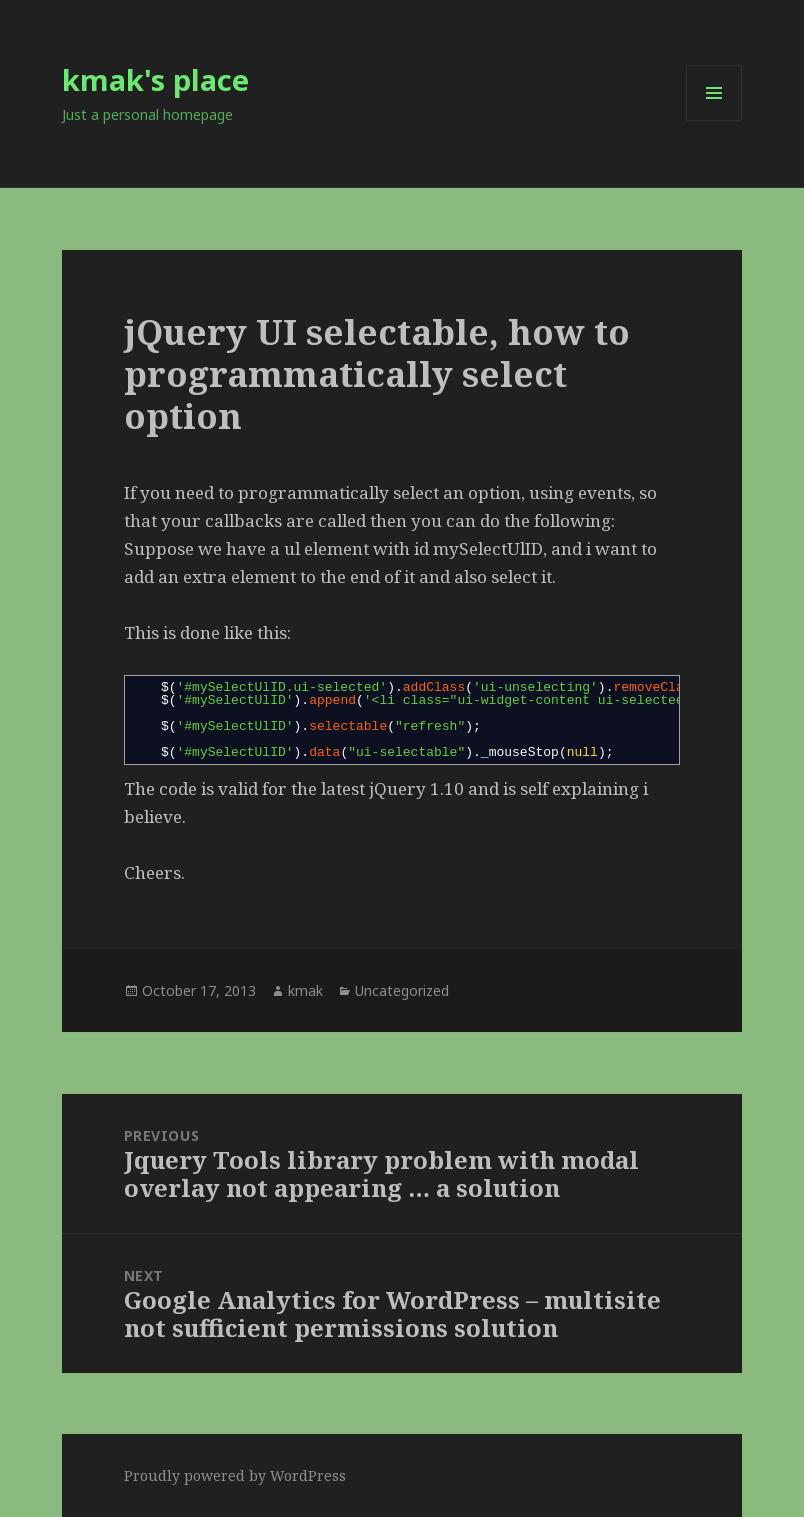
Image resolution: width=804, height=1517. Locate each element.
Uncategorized (402, 990)
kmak (305, 990)
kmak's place (155, 79)
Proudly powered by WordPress (235, 1475)
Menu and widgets (714, 120)
